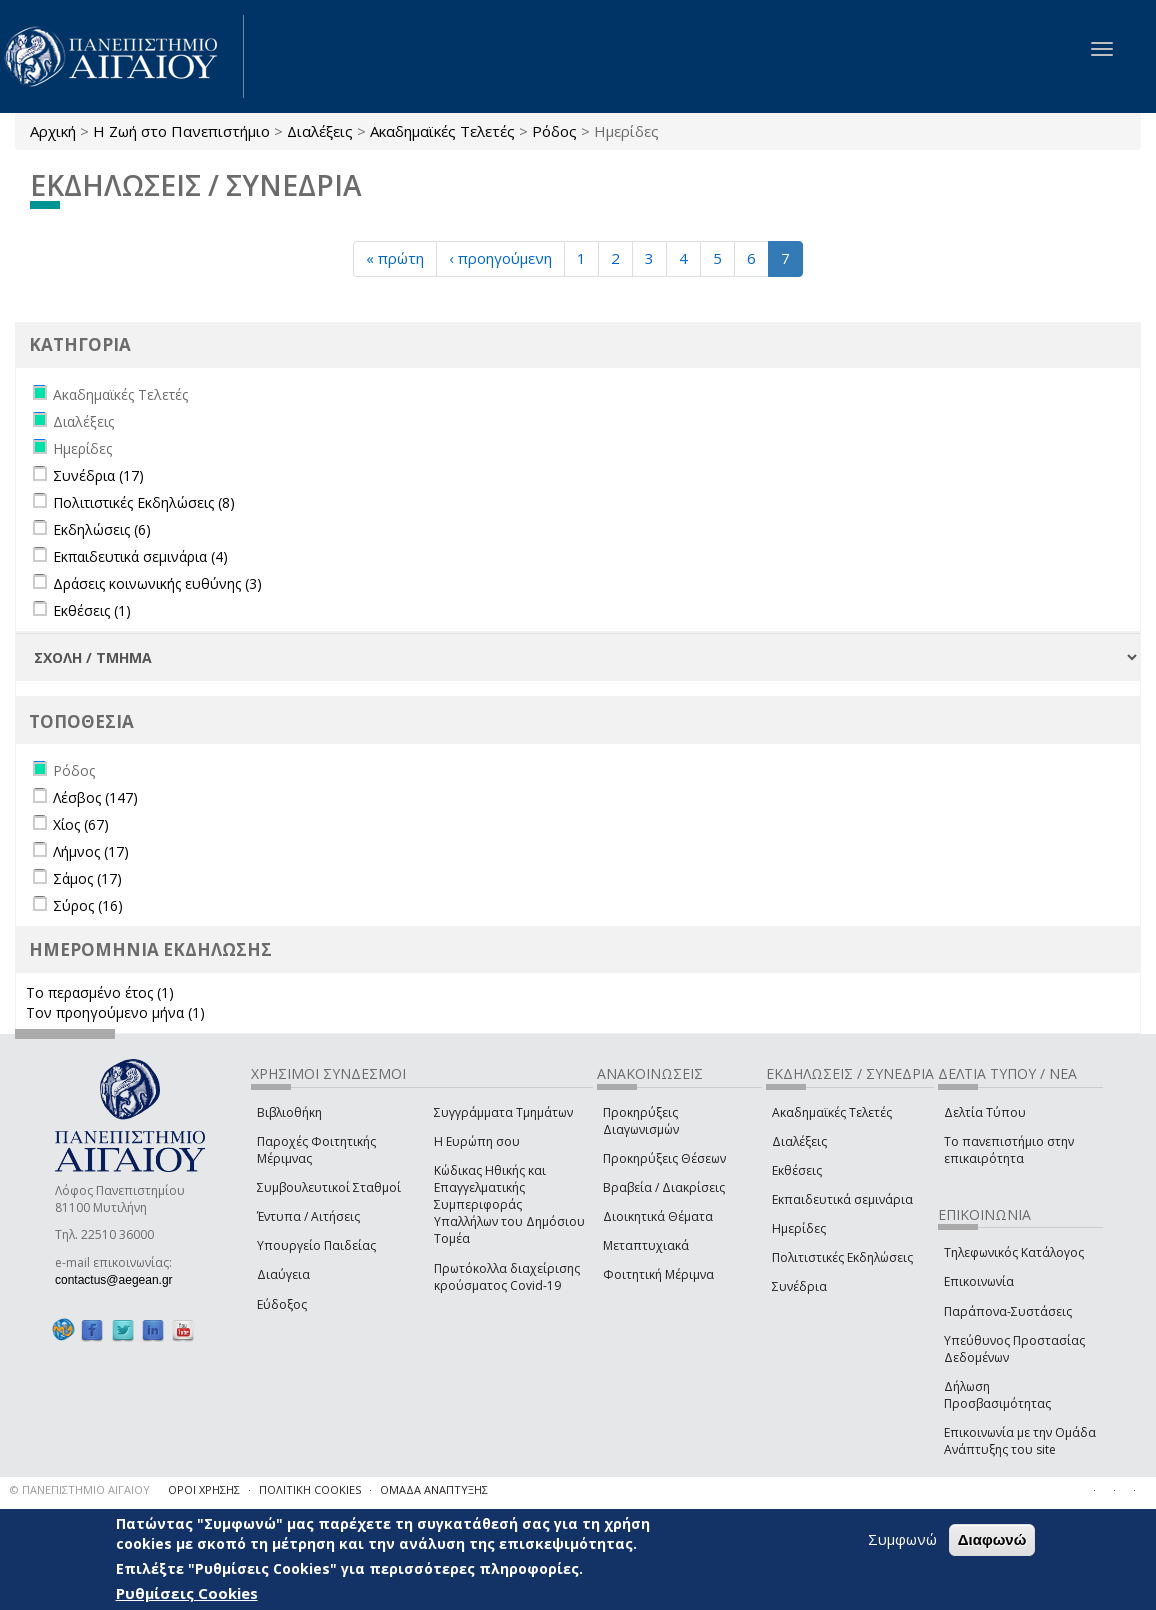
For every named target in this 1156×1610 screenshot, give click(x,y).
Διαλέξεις (320, 131)
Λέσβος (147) (95, 797)
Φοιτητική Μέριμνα (658, 1274)
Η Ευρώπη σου (477, 1141)
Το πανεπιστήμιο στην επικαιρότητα (1009, 1150)
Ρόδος (554, 131)
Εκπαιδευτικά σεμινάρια (842, 1199)
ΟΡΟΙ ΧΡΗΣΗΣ (204, 1489)
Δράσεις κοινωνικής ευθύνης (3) (157, 583)
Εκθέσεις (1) (92, 610)
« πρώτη (395, 258)
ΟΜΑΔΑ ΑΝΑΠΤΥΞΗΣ (434, 1489)
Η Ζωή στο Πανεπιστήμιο (181, 131)
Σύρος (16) (88, 905)
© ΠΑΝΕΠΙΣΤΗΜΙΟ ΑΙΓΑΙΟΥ (80, 1489)
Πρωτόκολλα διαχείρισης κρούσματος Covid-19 (507, 1277)
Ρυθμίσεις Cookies (187, 1593)
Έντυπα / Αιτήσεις (308, 1216)
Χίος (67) (81, 824)
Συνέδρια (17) (98, 475)
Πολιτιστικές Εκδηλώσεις (842, 1257)
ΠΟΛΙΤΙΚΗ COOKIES (310, 1489)
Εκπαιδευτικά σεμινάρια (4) (140, 556)
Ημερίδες (799, 1228)
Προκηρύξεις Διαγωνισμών (641, 1121)
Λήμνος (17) (91, 851)
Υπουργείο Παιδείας (316, 1245)
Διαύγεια (283, 1274)
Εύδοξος (282, 1304)
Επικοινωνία (979, 1281)
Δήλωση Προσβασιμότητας (997, 1395)
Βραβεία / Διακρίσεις (664, 1187)
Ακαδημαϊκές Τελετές (442, 131)
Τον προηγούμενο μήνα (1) (115, 1012)
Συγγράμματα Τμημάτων (503, 1112)
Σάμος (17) (87, 878)
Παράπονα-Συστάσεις (1008, 1311)
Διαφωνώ (992, 1539)
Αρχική (53, 131)
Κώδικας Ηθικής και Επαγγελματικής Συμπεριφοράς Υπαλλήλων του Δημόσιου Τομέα (509, 1205)
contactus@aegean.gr (120, 1280)
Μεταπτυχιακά (646, 1245)
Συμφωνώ (902, 1539)
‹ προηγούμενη (500, 258)
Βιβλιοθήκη (289, 1112)
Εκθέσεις (797, 1170)
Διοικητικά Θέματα (658, 1216)
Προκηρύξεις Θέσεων (664, 1158)
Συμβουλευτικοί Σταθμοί (329, 1187)
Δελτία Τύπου (985, 1112)
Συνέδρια (799, 1286)
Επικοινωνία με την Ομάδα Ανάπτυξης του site (1020, 1441)
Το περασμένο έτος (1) (100, 992)
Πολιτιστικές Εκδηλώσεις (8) (144, 502)
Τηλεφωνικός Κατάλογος (1014, 1252)
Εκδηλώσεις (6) (102, 529)
